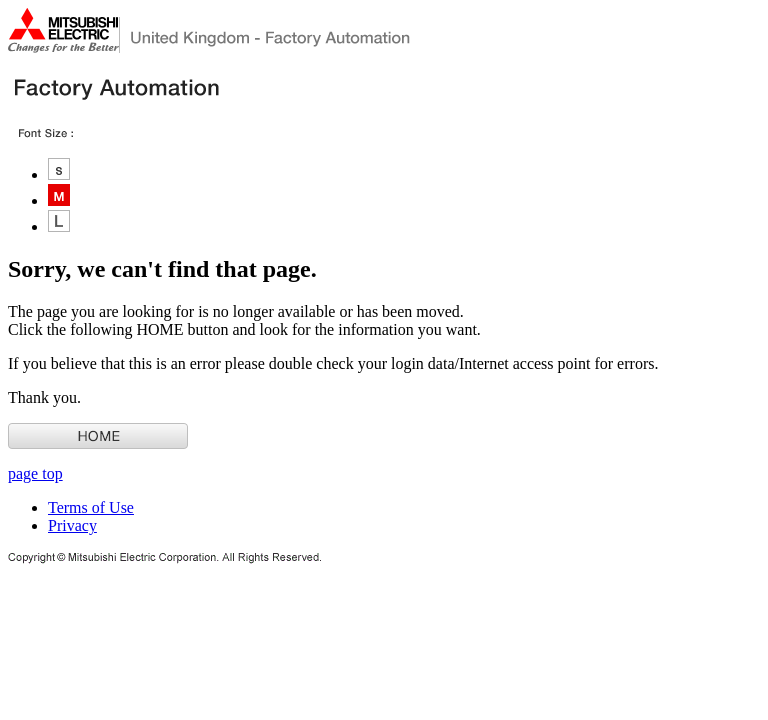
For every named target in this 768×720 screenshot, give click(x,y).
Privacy (72, 525)
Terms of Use (91, 507)
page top (35, 473)
